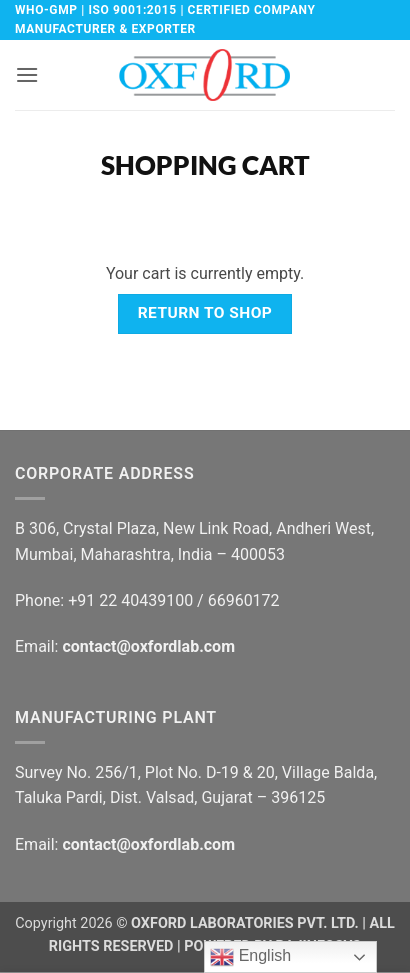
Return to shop (205, 313)
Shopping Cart (205, 165)
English (250, 957)
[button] (27, 74)
